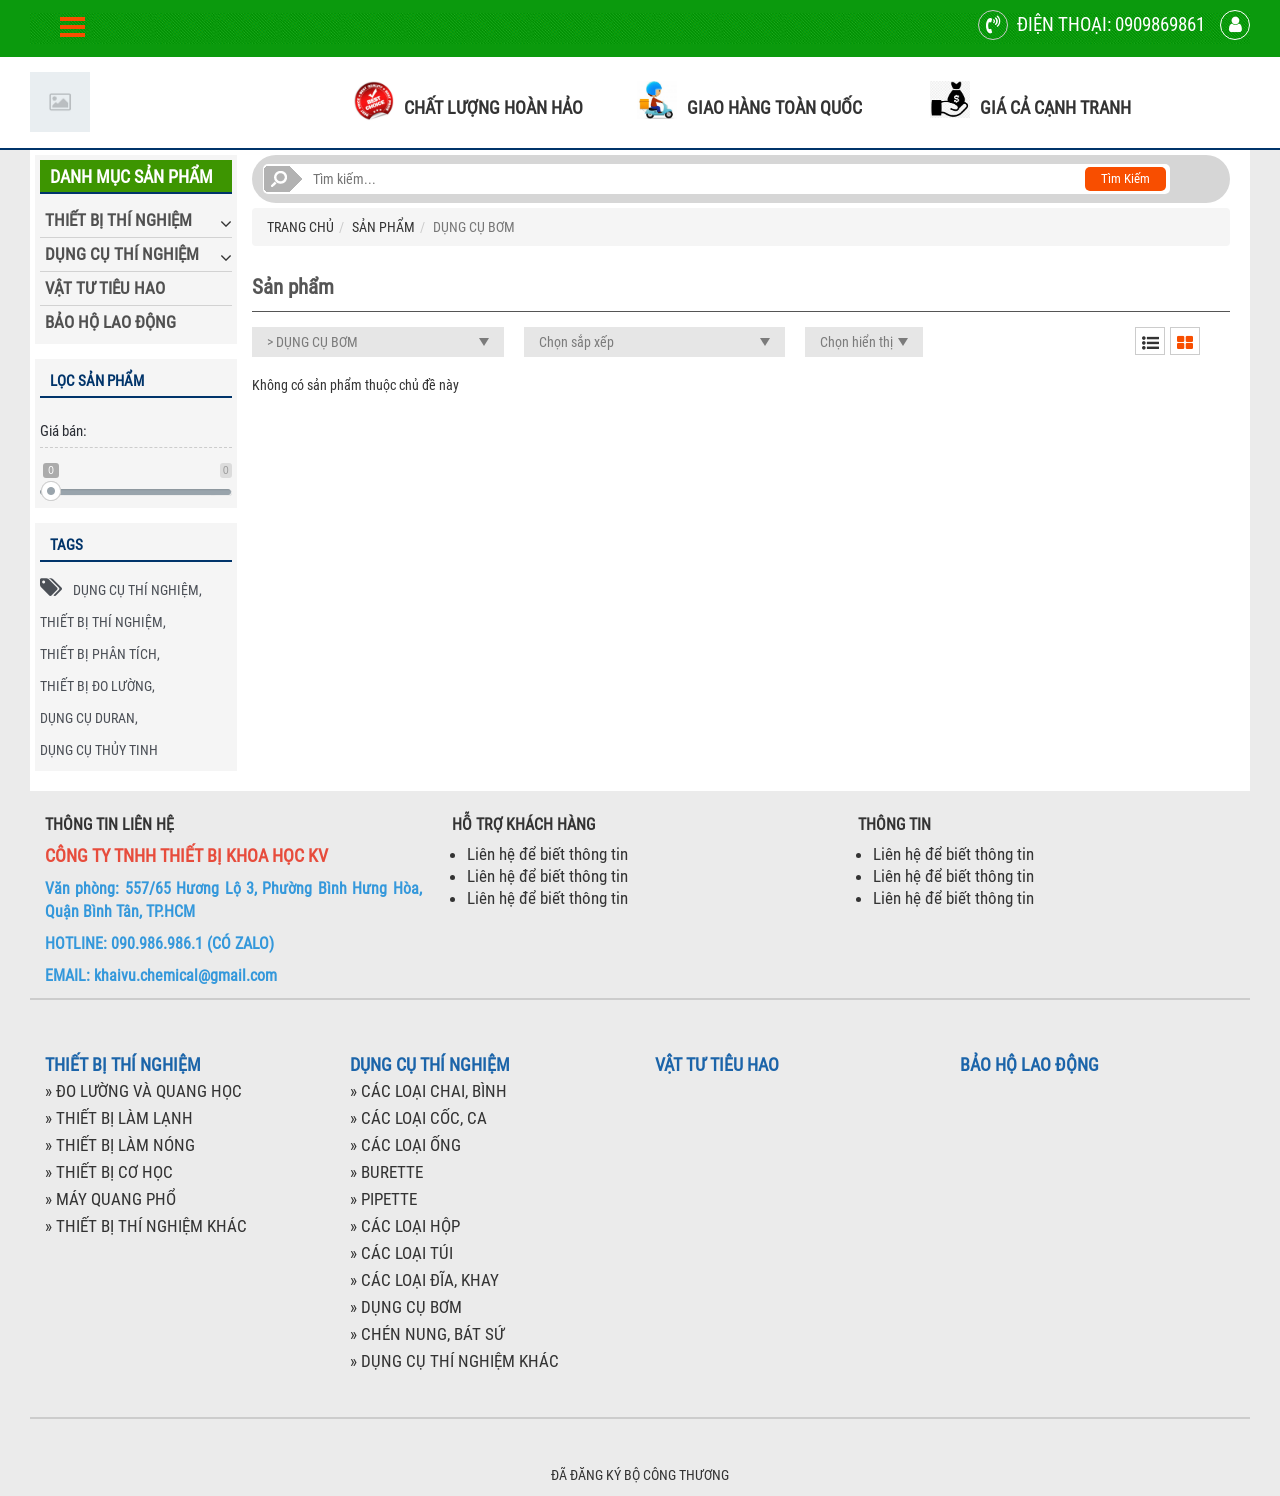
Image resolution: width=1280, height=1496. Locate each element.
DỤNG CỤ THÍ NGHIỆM (122, 254)
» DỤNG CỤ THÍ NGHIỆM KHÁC (454, 1361)
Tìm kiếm (1125, 178)
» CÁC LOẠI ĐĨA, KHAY (424, 1280)
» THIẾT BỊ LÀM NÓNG (120, 1145)
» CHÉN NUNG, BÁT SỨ (427, 1334)
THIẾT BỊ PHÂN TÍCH (98, 654)
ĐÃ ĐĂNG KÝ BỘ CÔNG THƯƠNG (640, 1475)
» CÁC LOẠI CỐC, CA (418, 1118)
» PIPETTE (383, 1199)
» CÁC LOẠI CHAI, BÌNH (428, 1091)
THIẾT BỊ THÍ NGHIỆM (118, 220)
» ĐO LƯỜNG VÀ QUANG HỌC (143, 1091)
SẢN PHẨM (383, 227)
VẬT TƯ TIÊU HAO (105, 288)
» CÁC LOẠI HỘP (405, 1226)
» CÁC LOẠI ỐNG (405, 1145)
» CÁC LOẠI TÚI (401, 1253)
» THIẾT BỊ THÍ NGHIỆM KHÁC (146, 1226)
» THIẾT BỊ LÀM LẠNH (119, 1118)
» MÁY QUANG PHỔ (110, 1199)
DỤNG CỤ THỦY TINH (99, 750)
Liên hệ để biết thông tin (547, 854)
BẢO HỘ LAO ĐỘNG (110, 322)
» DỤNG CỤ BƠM (406, 1307)
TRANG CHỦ (300, 227)
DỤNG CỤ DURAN (87, 718)
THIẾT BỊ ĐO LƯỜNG (96, 686)
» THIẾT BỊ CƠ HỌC (109, 1172)
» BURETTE (386, 1172)
